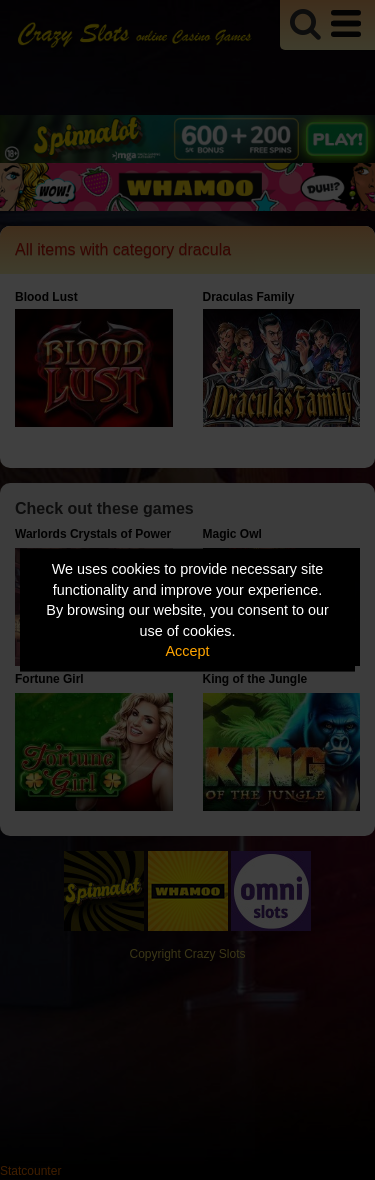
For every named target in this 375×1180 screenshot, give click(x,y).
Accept (188, 651)
